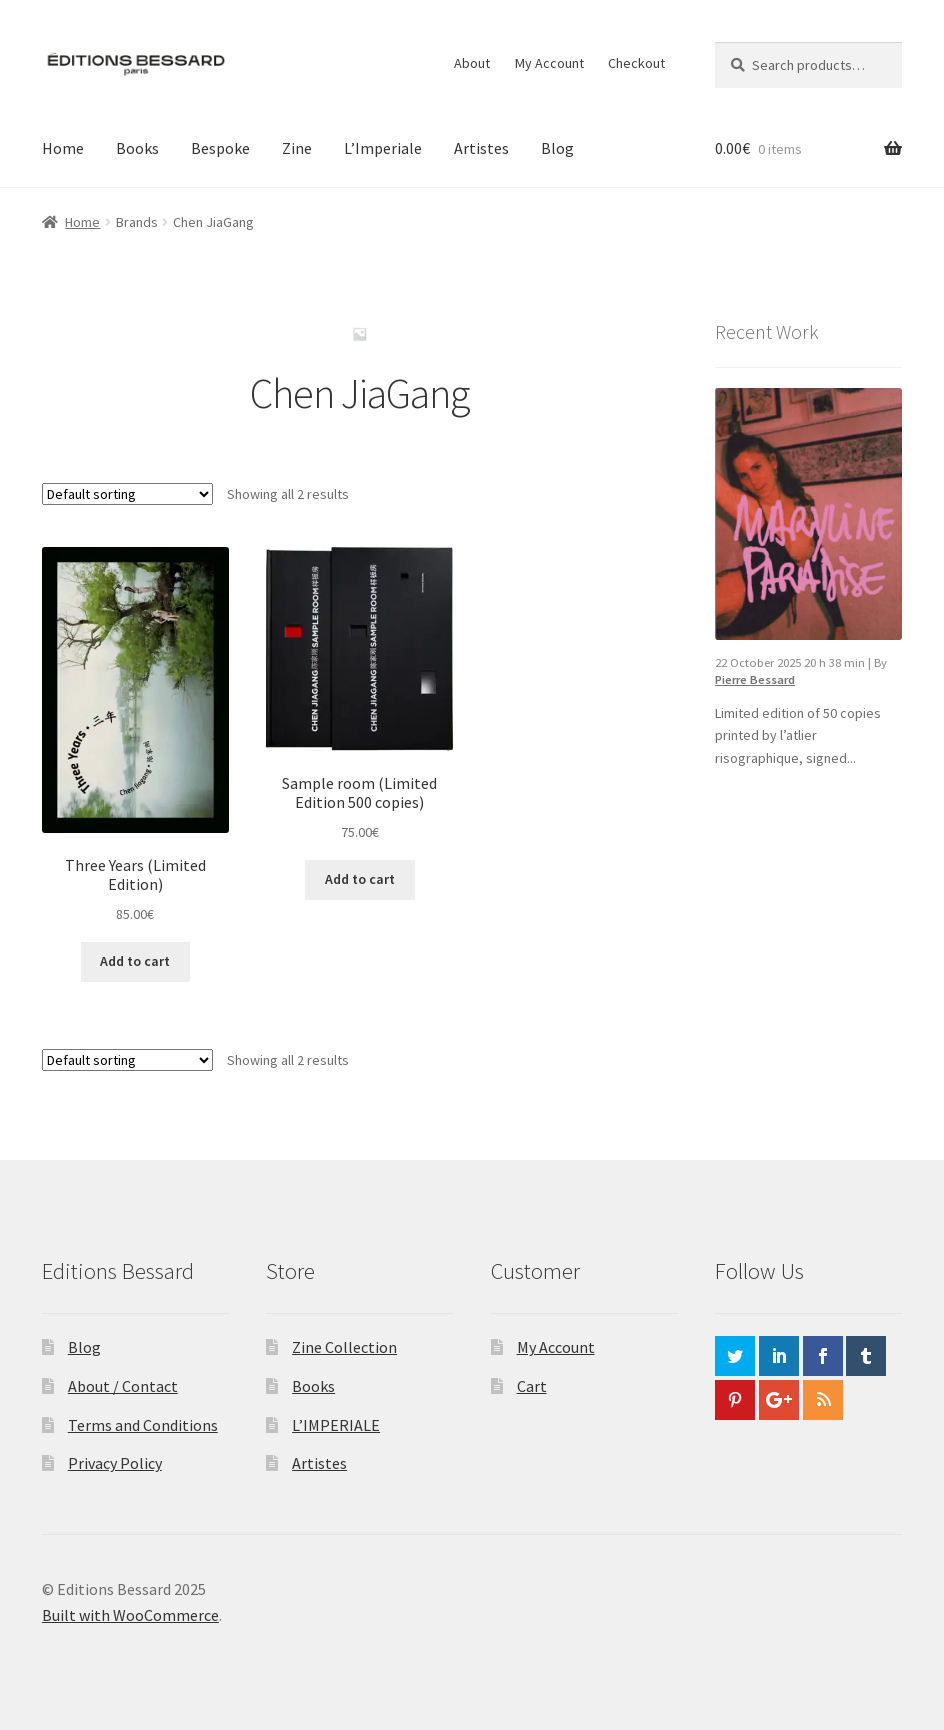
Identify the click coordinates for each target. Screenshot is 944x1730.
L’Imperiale (383, 148)
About (472, 63)
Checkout (636, 63)
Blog (557, 148)
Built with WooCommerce (130, 1615)
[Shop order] (127, 494)
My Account (549, 63)
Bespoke (220, 148)
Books (137, 148)
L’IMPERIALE (336, 1425)
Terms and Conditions (143, 1425)
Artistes (481, 148)
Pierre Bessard (755, 679)
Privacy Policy (115, 1463)
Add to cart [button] (135, 961)
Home (63, 148)
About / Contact (123, 1386)
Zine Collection (344, 1347)
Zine (297, 148)
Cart (532, 1386)
